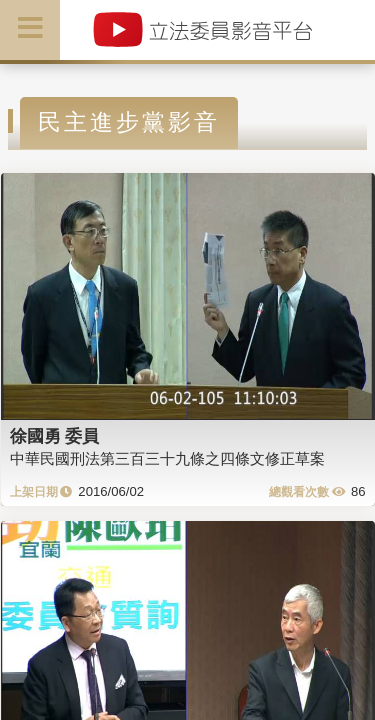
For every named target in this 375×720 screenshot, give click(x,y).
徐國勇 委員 (55, 436)
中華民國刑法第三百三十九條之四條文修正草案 (167, 458)
